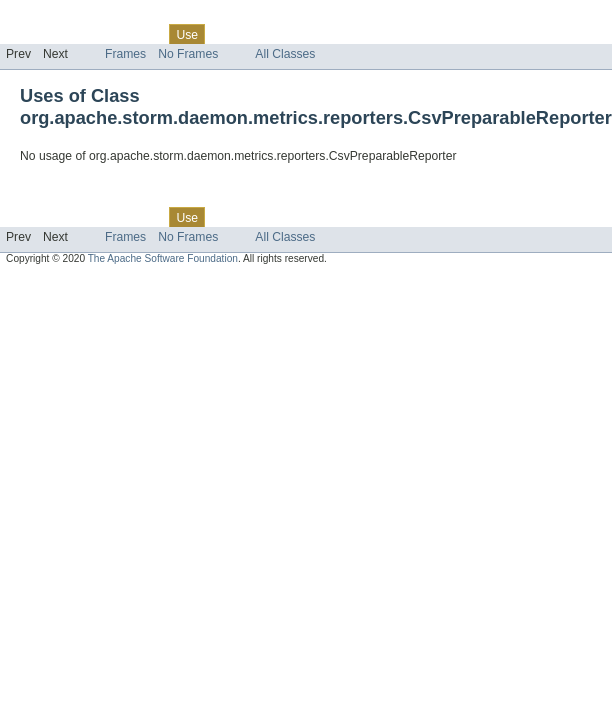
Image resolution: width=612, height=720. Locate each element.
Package (92, 34)
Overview (31, 34)
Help (381, 34)
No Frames (188, 54)
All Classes (285, 54)
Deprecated (284, 34)
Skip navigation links (55, 17)
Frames (125, 54)
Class (143, 34)
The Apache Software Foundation (163, 258)
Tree (228, 34)
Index (342, 34)
